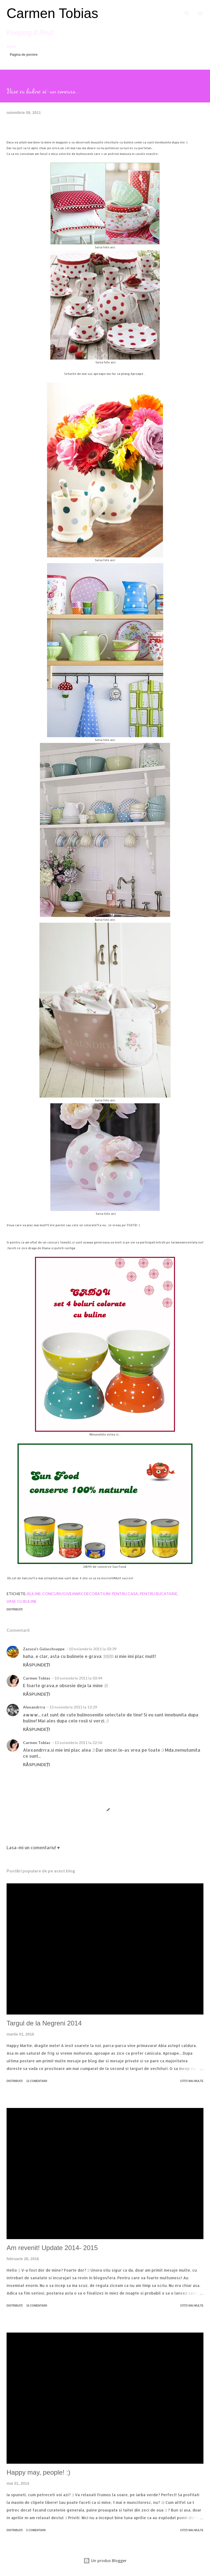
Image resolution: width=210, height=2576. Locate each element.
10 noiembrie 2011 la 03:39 (92, 1648)
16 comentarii (36, 2305)
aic (113, 1213)
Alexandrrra (34, 1707)
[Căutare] (187, 10)
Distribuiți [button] (15, 1609)
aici (112, 247)
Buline (34, 1593)
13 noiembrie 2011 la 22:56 (78, 1742)
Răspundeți (36, 1664)
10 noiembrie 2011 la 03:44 (78, 1678)
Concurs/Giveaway (62, 1593)
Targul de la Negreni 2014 (44, 2023)
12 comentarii (36, 2081)
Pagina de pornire (23, 55)
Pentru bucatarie (158, 1593)
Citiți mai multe (191, 2081)
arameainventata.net (187, 1242)
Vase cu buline (22, 1601)
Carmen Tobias (52, 13)
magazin (62, 142)
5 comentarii (36, 2530)
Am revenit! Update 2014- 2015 (52, 2247)
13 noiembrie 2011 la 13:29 (73, 1707)
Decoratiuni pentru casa (111, 1593)
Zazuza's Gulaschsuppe (44, 1648)
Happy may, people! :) (38, 2472)
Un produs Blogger (105, 2560)
